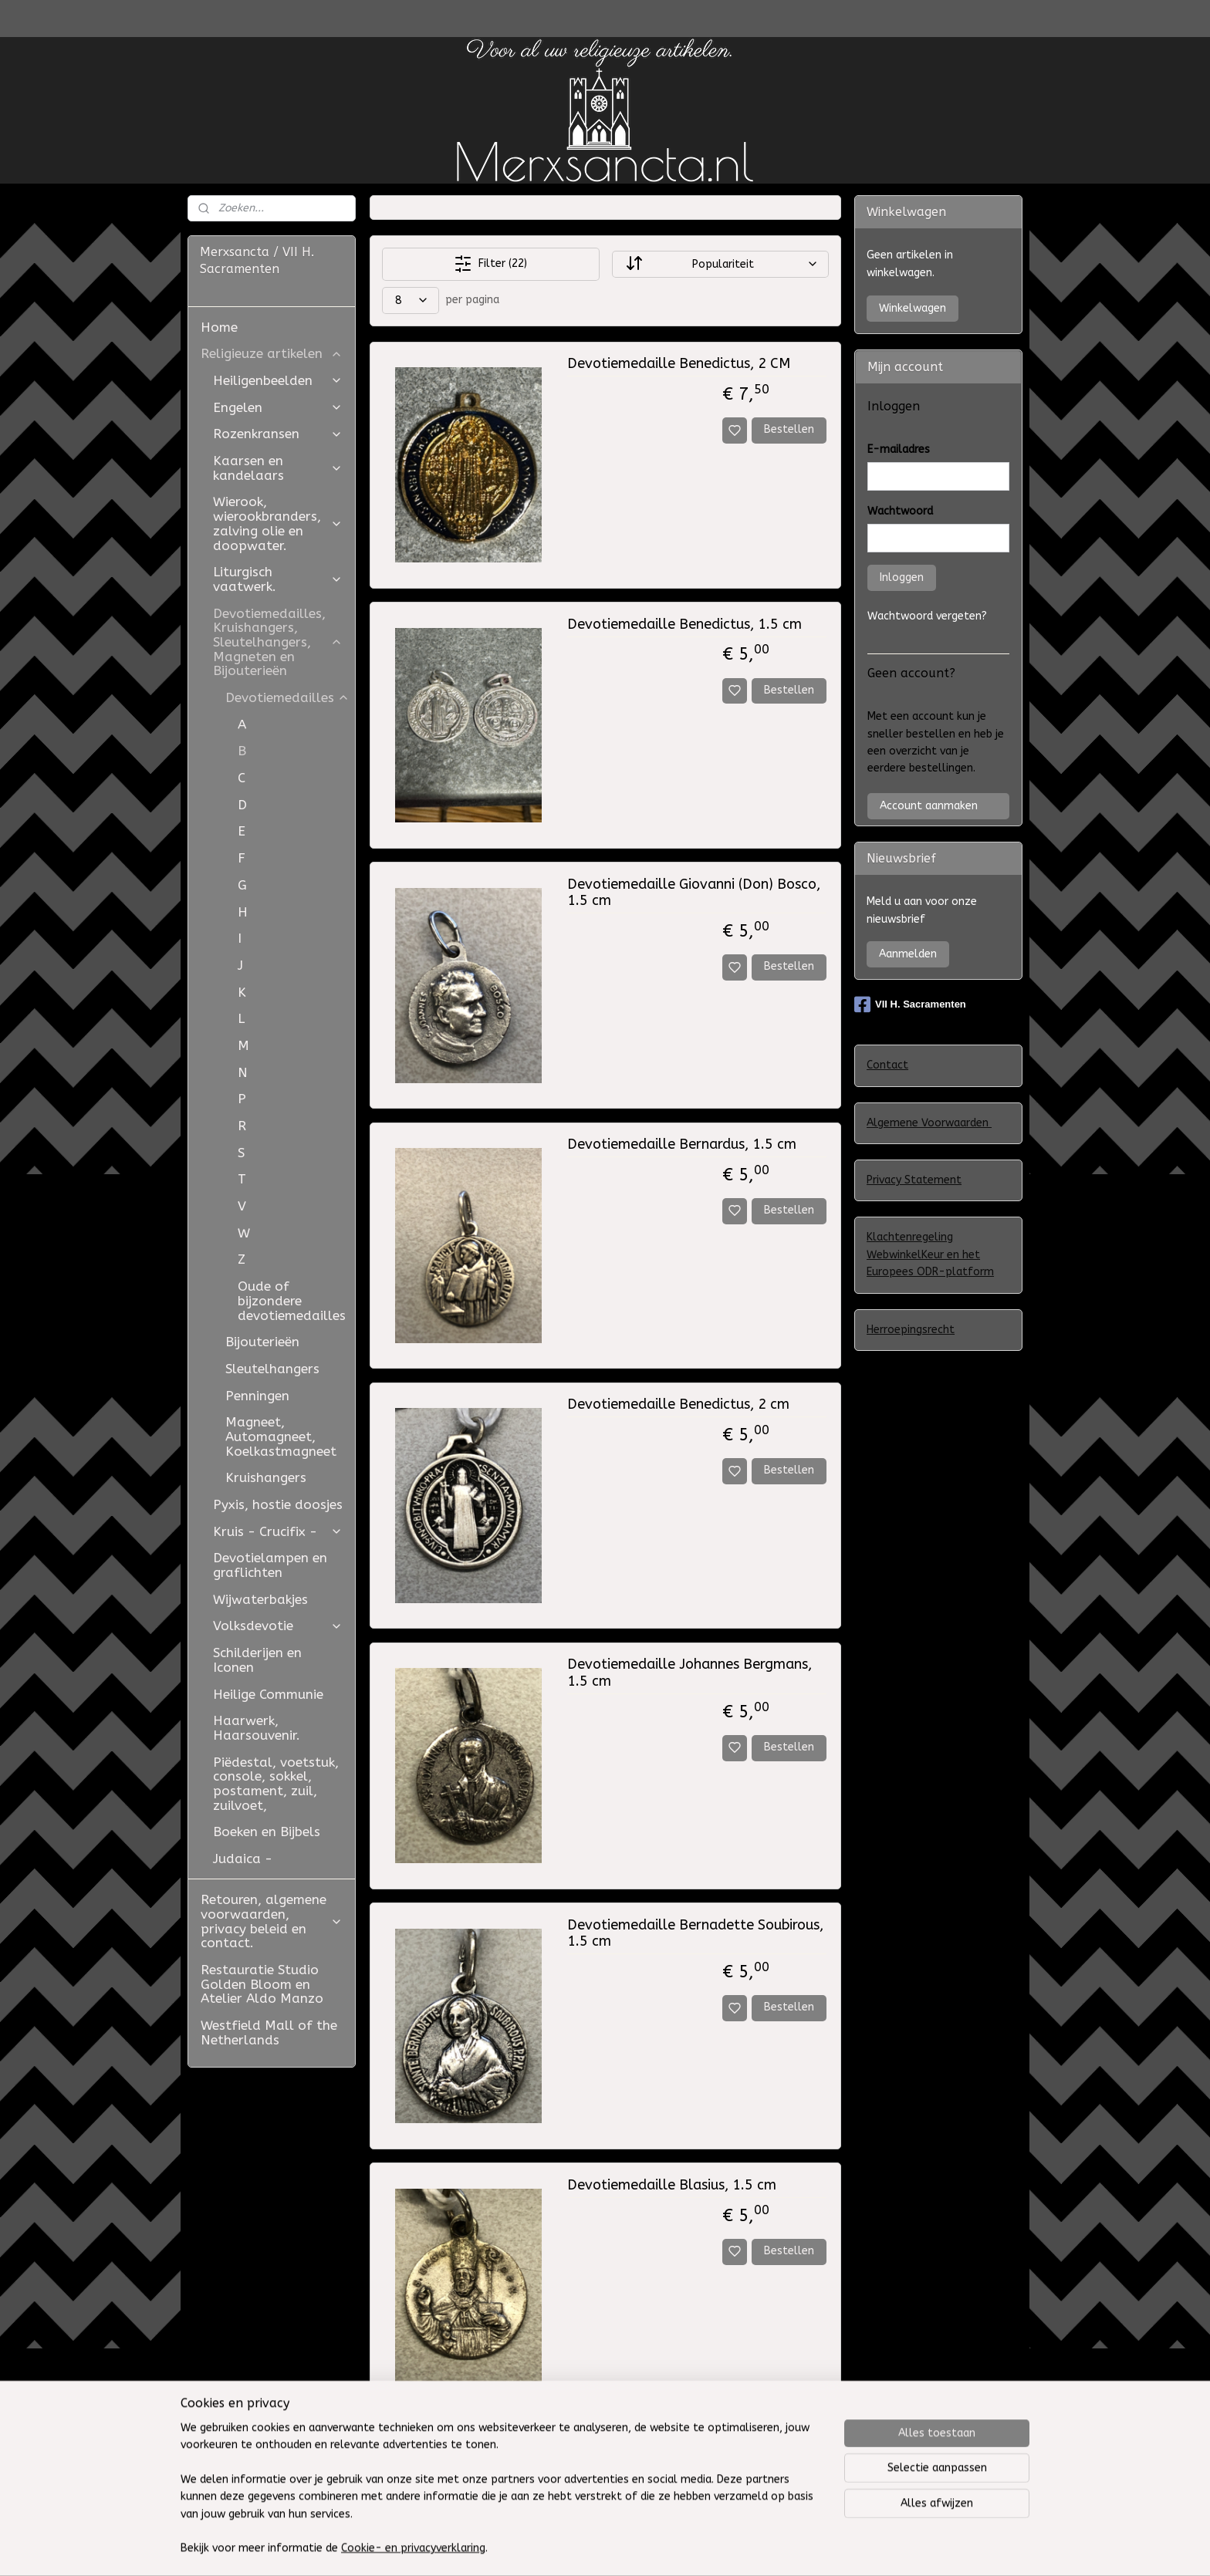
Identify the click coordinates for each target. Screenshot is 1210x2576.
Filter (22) (490, 264)
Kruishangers (265, 1477)
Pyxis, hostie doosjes (278, 1504)
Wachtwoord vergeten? (927, 616)
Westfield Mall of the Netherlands (269, 2032)
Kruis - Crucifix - (278, 1531)
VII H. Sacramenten (910, 1004)
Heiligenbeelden (278, 380)
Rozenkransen (278, 433)
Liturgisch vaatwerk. (278, 579)
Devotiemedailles (287, 697)
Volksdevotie (278, 1625)
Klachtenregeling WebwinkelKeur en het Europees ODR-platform (930, 1254)
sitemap (698, 2548)
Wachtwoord (900, 511)
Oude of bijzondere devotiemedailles (292, 1300)
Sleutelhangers (272, 1368)
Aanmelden (908, 954)
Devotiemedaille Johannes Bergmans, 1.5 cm (688, 1673)
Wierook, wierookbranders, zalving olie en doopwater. (278, 523)
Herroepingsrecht (911, 1329)
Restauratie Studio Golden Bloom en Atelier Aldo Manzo (262, 1984)
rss (728, 2548)
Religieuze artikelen (272, 353)
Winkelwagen (912, 308)
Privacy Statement (914, 1180)
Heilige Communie (268, 1694)
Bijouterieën (262, 1341)
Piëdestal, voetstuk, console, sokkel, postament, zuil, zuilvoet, (276, 1783)
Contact (887, 1065)
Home (219, 327)
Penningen (257, 1395)
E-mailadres (898, 449)
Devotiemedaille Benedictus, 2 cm (677, 1404)
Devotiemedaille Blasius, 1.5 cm (671, 2185)
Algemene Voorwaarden (929, 1122)
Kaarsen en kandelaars (278, 468)
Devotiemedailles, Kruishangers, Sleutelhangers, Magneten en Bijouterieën (278, 642)
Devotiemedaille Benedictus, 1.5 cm (683, 624)
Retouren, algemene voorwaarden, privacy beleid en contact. (272, 1921)
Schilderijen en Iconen (257, 1660)
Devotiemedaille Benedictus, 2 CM (677, 364)
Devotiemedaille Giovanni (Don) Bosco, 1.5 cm (693, 893)
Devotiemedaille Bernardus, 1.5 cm (681, 1144)
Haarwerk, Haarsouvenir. (256, 1728)
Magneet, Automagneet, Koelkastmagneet (280, 1436)
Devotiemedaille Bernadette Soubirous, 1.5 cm (694, 1933)
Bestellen (789, 429)
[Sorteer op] (719, 264)
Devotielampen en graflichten (270, 1565)
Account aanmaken (929, 805)
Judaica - (242, 1858)
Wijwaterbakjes (260, 1599)
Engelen (278, 407)
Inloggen (902, 577)
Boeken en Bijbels (266, 1831)
